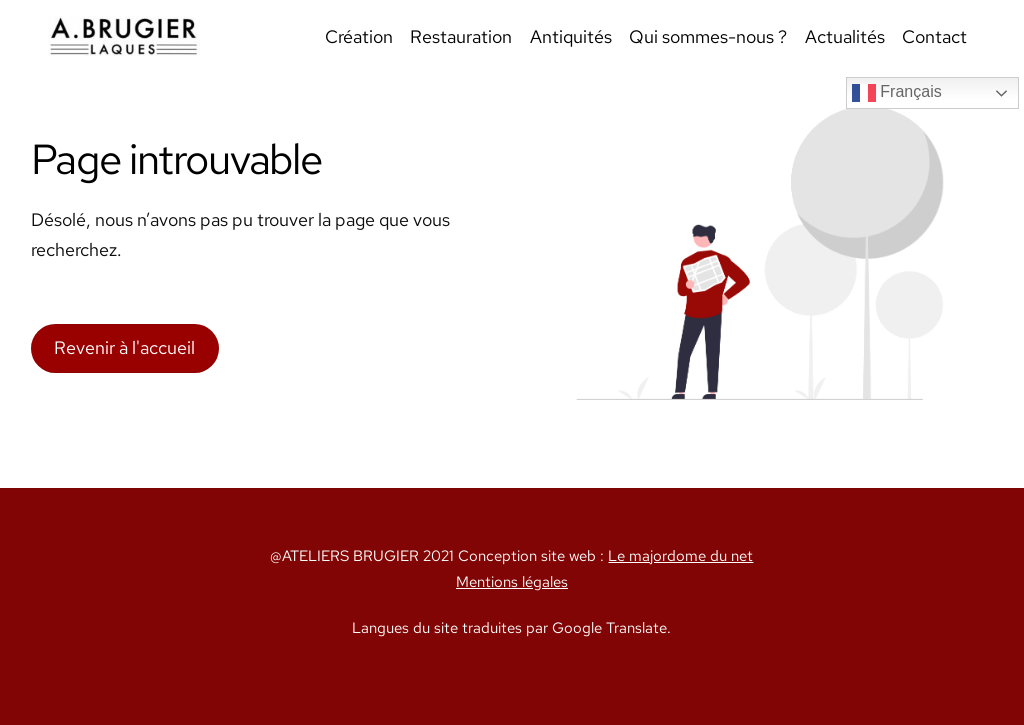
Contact (934, 36)
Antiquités (571, 36)
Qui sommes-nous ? (708, 36)
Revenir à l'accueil (124, 347)
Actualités (845, 36)
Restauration (461, 36)
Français (897, 93)
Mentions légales (512, 581)
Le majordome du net (680, 555)
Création (359, 36)
